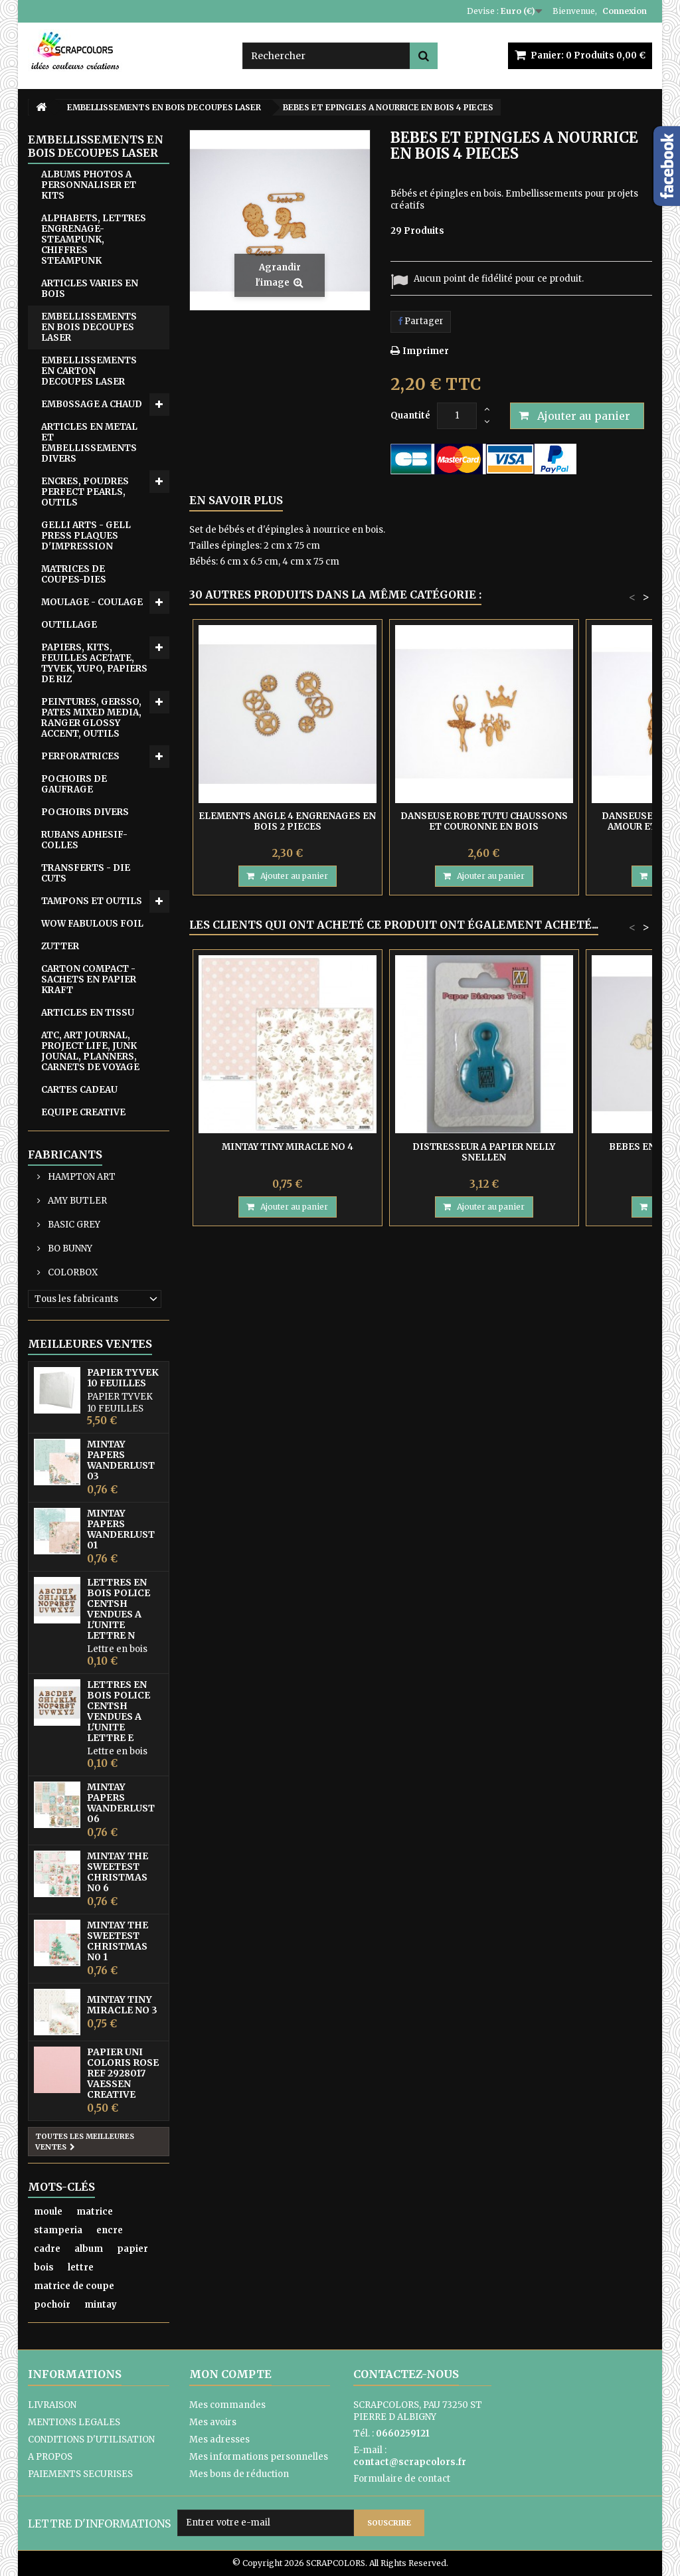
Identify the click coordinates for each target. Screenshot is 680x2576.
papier (132, 2248)
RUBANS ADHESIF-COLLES (84, 840)
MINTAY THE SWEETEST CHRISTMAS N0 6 (117, 1872)
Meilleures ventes (90, 1343)
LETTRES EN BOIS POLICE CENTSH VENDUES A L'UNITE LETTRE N (118, 1608)
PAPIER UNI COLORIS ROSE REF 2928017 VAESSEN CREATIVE (123, 2073)
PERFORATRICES (80, 756)
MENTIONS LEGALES (74, 2422)
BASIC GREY (73, 1224)
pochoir (52, 2304)
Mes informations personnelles (258, 2456)
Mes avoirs (212, 2422)
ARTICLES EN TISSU (87, 1012)
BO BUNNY (69, 1248)
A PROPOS (50, 2456)
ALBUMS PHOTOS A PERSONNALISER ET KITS (88, 185)
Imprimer (425, 351)
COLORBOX (72, 1272)
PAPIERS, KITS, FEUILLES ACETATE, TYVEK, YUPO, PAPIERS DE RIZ (94, 663)
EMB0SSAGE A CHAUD (91, 404)
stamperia (58, 2230)
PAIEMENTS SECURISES (80, 2474)
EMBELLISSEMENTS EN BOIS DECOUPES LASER (89, 327)
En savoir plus (236, 500)
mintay (100, 2304)
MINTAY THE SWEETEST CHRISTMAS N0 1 (117, 1941)
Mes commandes (227, 2405)
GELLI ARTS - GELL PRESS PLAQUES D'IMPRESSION (86, 535)
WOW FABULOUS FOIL (92, 923)
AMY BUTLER (76, 1200)
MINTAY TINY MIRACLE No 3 (122, 2004)
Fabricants (65, 1154)
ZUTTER (60, 946)
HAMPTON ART (81, 1176)
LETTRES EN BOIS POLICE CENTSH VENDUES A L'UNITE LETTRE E (118, 1711)
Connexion (624, 11)
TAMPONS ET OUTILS (91, 901)
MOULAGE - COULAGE (92, 602)
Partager (421, 321)
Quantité (410, 415)
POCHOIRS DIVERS (85, 812)
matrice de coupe (74, 2286)
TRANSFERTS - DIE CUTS (85, 873)
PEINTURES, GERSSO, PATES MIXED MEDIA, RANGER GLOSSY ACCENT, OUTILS (91, 717)
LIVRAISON (52, 2405)
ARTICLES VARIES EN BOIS (89, 289)
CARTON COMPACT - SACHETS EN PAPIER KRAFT (88, 979)
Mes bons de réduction (239, 2474)
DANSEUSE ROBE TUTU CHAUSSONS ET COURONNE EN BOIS (484, 821)
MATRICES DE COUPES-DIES (73, 574)
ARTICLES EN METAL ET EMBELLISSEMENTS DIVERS (89, 442)
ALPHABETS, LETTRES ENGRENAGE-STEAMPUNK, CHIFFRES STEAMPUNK (93, 239)
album (88, 2248)
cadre (47, 2248)
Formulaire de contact (401, 2478)
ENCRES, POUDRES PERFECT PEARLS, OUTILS (85, 492)
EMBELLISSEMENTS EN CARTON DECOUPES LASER (89, 371)
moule (48, 2211)
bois (44, 2267)
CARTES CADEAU (79, 1089)
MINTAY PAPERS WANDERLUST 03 (121, 1460)
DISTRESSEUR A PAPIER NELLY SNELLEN (483, 1152)
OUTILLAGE (69, 624)
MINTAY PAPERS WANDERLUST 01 (121, 1529)
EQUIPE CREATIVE (83, 1112)
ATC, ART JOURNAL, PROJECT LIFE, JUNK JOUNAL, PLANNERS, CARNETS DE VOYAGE (90, 1051)
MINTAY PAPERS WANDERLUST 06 (121, 1803)
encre (109, 2230)
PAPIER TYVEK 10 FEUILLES (123, 1377)
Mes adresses (219, 2439)
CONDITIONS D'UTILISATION (91, 2439)
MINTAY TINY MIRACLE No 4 (287, 1146)
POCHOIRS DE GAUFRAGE (74, 784)
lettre (81, 2267)
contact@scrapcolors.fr (409, 2462)
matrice (94, 2211)
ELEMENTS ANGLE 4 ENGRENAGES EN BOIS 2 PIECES (287, 821)
